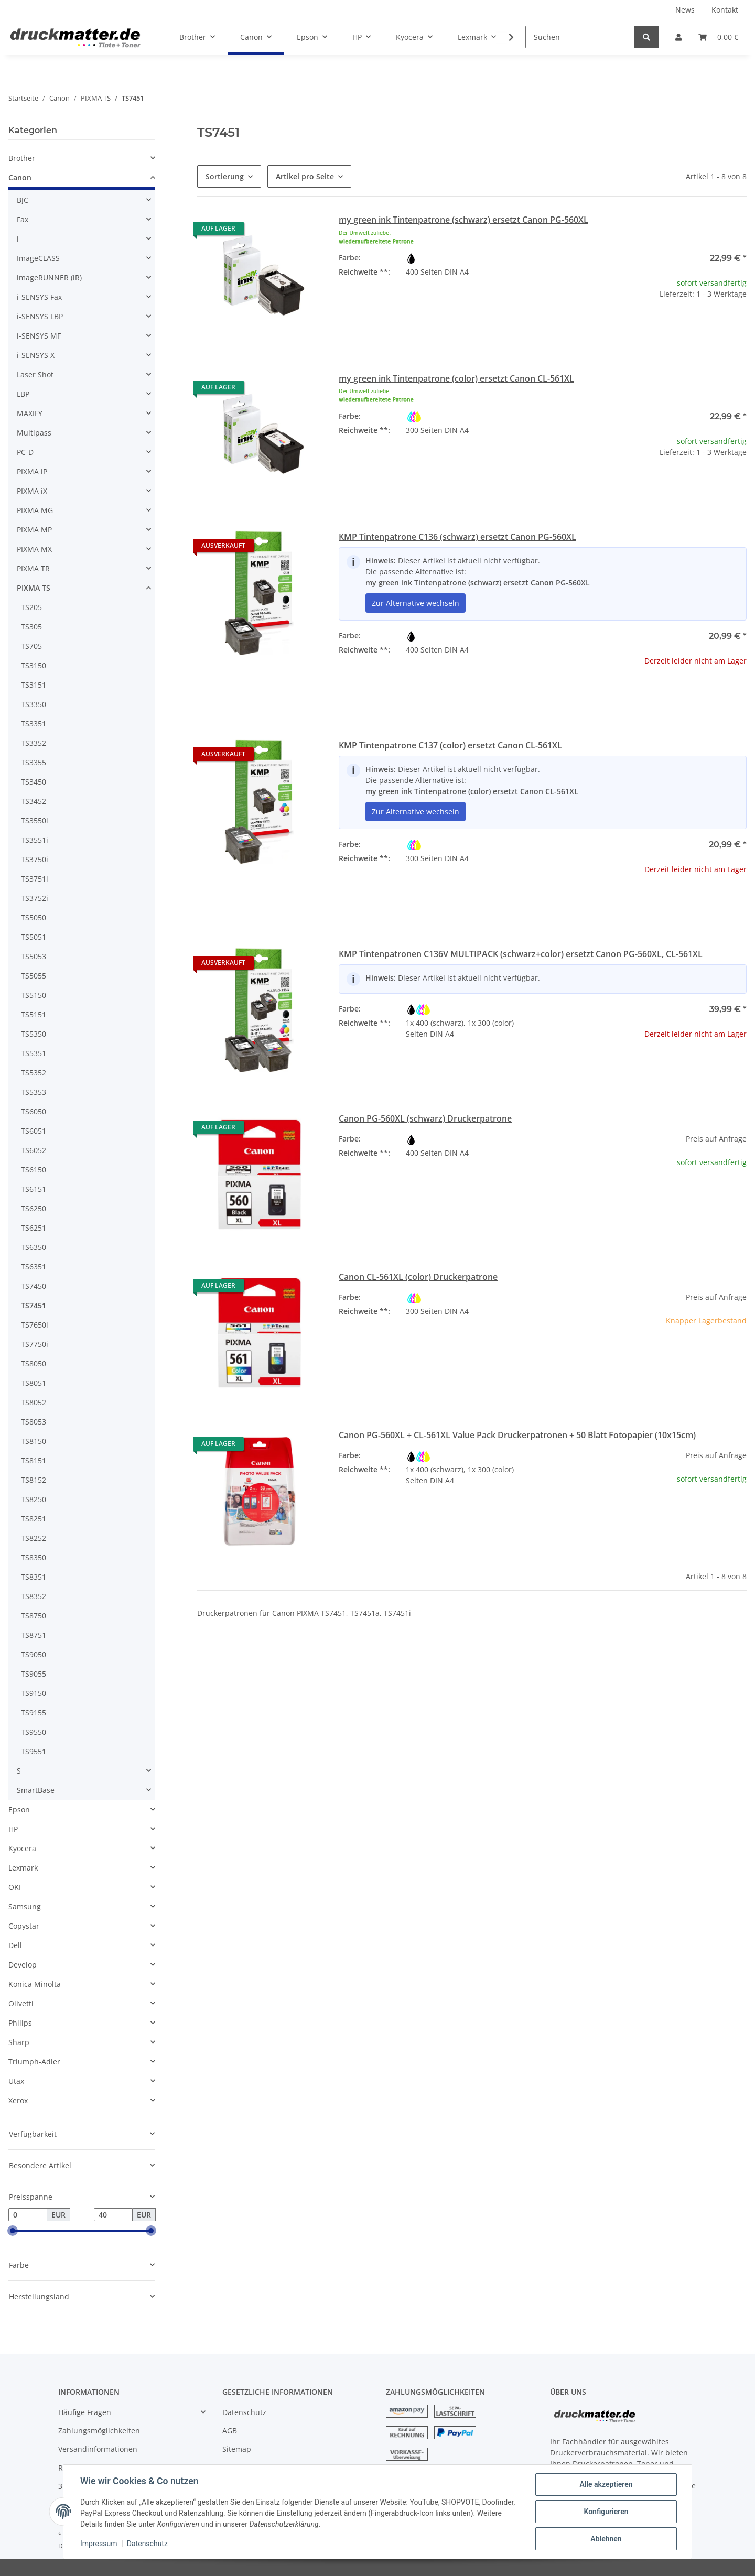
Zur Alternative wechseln (415, 603)
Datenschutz (244, 2412)
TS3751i (34, 879)
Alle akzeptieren (605, 2484)
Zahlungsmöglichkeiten (99, 2431)
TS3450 (33, 782)
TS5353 (33, 1092)
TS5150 (33, 995)
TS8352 (33, 1596)
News (685, 10)
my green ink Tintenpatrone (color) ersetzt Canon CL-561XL (456, 378)
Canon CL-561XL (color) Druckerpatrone (418, 1276)
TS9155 (33, 1713)
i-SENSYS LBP (40, 316)
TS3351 (33, 724)
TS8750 (33, 1616)
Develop (22, 1965)
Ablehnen (605, 2539)
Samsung (24, 1906)
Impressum (98, 2543)
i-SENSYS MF (39, 336)
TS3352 (33, 743)
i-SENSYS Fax (39, 297)
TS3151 (33, 685)
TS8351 (33, 1577)
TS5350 (33, 1034)
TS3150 (33, 665)
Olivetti (21, 2003)
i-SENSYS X (36, 355)
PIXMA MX (34, 549)
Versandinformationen (97, 2449)
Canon (19, 177)
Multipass (34, 433)
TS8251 (33, 1519)
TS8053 (33, 1422)
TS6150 (33, 1170)
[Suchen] (580, 37)
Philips (20, 2023)
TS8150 (33, 1441)
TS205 (31, 607)
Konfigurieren (606, 2511)
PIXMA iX (32, 491)
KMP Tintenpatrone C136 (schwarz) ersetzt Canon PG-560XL (457, 536)
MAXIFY (29, 413)
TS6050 (33, 1111)
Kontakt (724, 10)
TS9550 (33, 1732)
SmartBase (36, 1790)
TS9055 (33, 1674)
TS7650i (34, 1325)
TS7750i (34, 1344)
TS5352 (33, 1073)
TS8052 (33, 1402)
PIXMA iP (32, 471)
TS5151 (33, 1014)
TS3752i (34, 898)
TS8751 (33, 1635)
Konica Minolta (34, 1984)
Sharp (18, 2042)
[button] (678, 37)
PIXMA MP (34, 530)
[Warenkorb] (718, 37)
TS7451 (33, 1305)
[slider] (12, 2231)
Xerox (18, 2100)
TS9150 (33, 1693)
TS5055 (33, 976)
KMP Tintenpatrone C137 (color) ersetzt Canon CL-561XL (450, 745)
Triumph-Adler (34, 2062)
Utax (16, 2081)
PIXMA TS (33, 588)
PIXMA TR (33, 568)
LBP (23, 394)
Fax (22, 219)
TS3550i (34, 820)
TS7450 (33, 1286)
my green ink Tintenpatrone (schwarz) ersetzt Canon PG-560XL (463, 219)
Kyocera (22, 1848)
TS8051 (33, 1383)
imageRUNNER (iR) (49, 277)
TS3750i (34, 859)
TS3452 (33, 801)
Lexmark (23, 1868)
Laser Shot (35, 374)
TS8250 (33, 1499)
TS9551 (33, 1751)
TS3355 (33, 762)
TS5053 (33, 956)
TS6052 (33, 1150)
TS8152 (33, 1480)
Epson (19, 1809)
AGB (229, 2431)
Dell (15, 1945)
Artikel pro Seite (305, 176)
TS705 (31, 646)
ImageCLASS (38, 258)
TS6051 (33, 1131)
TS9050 (33, 1654)
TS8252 (33, 1538)
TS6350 (33, 1247)
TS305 (31, 627)
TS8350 (33, 1557)
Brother (21, 158)
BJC (22, 200)
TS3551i (34, 840)
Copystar (23, 1926)
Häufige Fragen (84, 2412)
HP (13, 1829)
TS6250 (33, 1208)
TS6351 (33, 1266)
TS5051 (33, 937)
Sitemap (236, 2449)
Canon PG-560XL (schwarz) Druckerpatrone (425, 1118)
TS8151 (33, 1460)
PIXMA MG (35, 510)
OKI (14, 1887)
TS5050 (33, 917)
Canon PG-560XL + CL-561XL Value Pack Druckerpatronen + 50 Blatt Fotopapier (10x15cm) (517, 1435)
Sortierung (225, 176)
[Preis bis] (113, 2215)
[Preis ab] (27, 2215)
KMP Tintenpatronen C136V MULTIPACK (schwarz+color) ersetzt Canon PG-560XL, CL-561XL (521, 954)
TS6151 (33, 1189)
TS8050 (33, 1363)
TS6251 (33, 1228)
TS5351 (33, 1053)
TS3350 (33, 704)
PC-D (25, 452)
